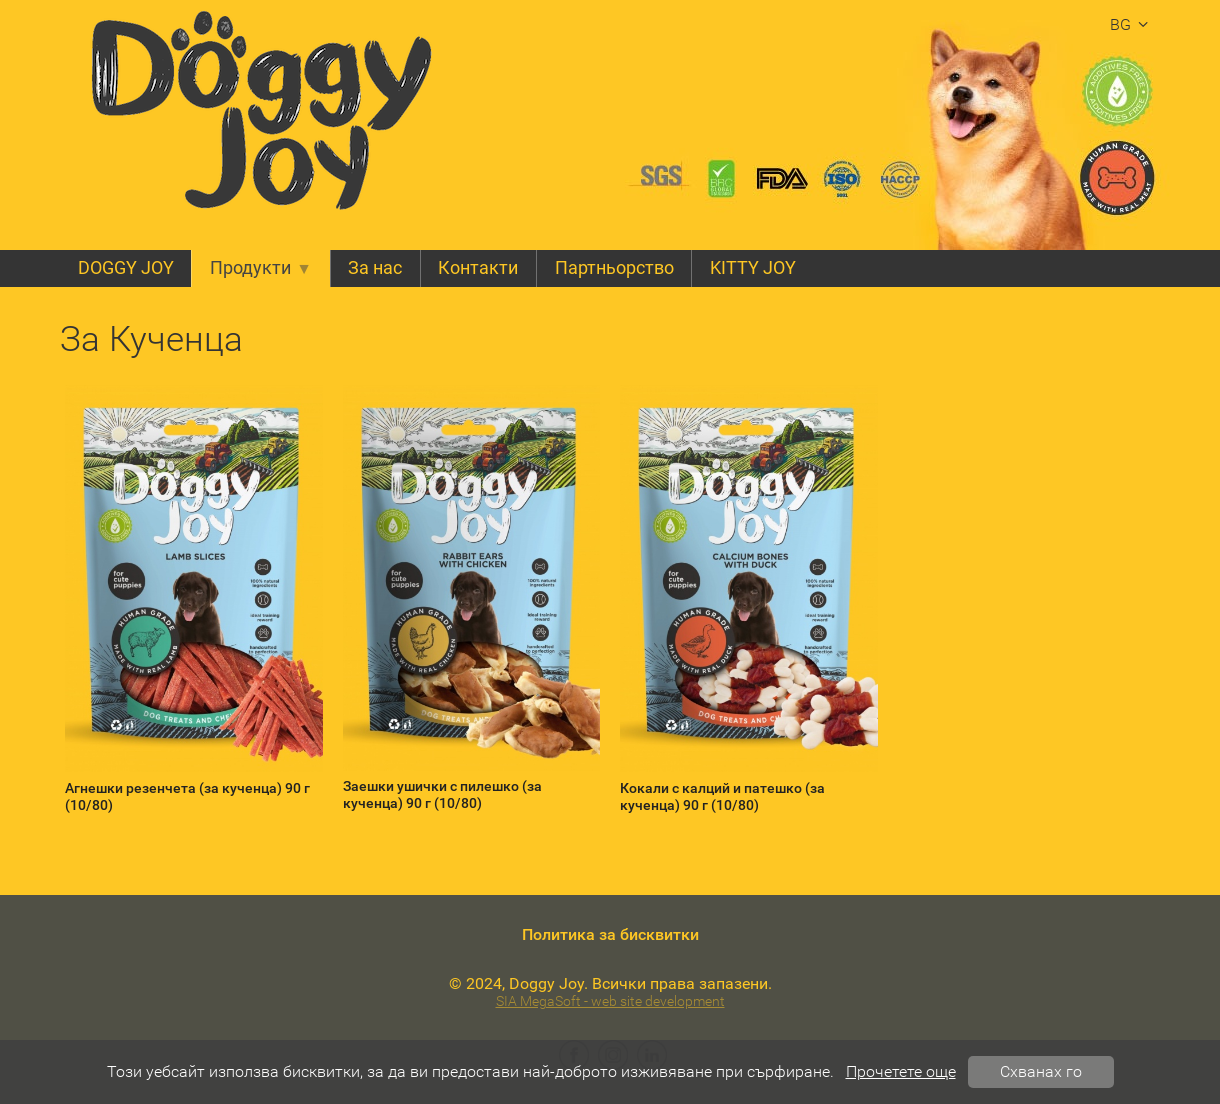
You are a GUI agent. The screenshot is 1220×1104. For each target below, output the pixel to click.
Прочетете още (901, 1071)
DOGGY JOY (126, 268)
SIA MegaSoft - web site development (610, 1001)
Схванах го (1041, 1071)
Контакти (478, 268)
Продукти (261, 268)
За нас (375, 268)
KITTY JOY (753, 268)
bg (1132, 24)
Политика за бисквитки (610, 934)
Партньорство (614, 268)
